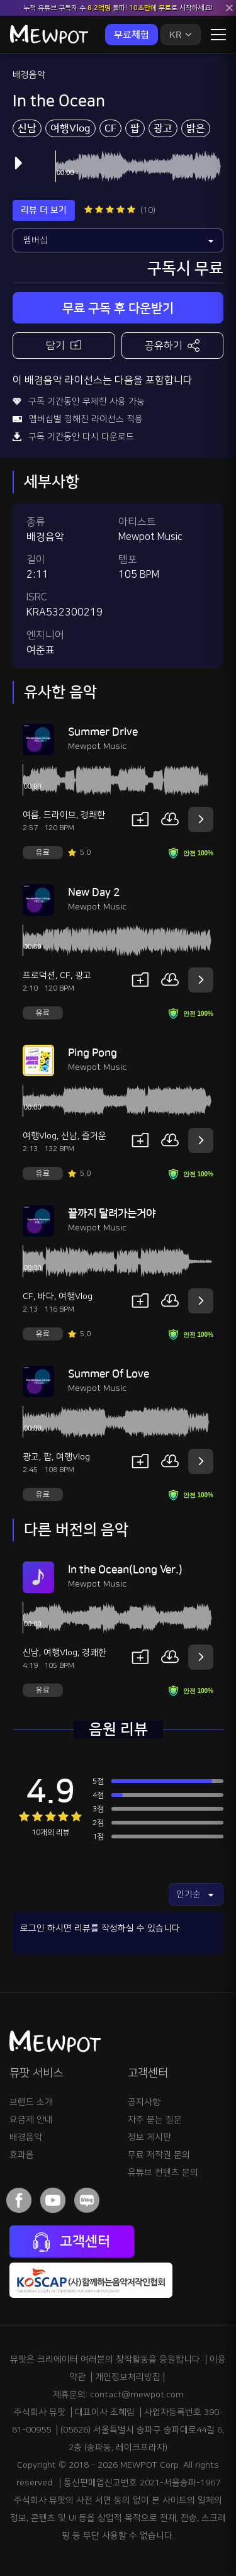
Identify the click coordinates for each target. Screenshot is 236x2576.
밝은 (195, 128)
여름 (31, 815)
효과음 (21, 2155)
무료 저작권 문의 (159, 2155)
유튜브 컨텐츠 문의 (163, 2173)
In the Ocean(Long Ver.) (125, 1569)
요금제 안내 (31, 2120)
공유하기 (172, 345)
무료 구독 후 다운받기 (118, 308)
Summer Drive (103, 732)
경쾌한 (93, 815)
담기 (63, 344)
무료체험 (131, 35)
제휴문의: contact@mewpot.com (118, 2395)
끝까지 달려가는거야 (111, 1213)
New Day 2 (94, 892)
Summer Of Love (108, 1374)
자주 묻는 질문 (155, 2120)
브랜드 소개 (31, 2102)
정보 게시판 (149, 2137)
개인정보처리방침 (127, 2377)
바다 (46, 1296)
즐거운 (94, 1136)
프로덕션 (39, 975)
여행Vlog (70, 128)
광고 (163, 128)
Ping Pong (92, 1053)
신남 (27, 128)
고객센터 (71, 2242)
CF (110, 128)
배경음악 (29, 75)
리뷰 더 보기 (44, 210)
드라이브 (59, 815)
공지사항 (144, 2102)
